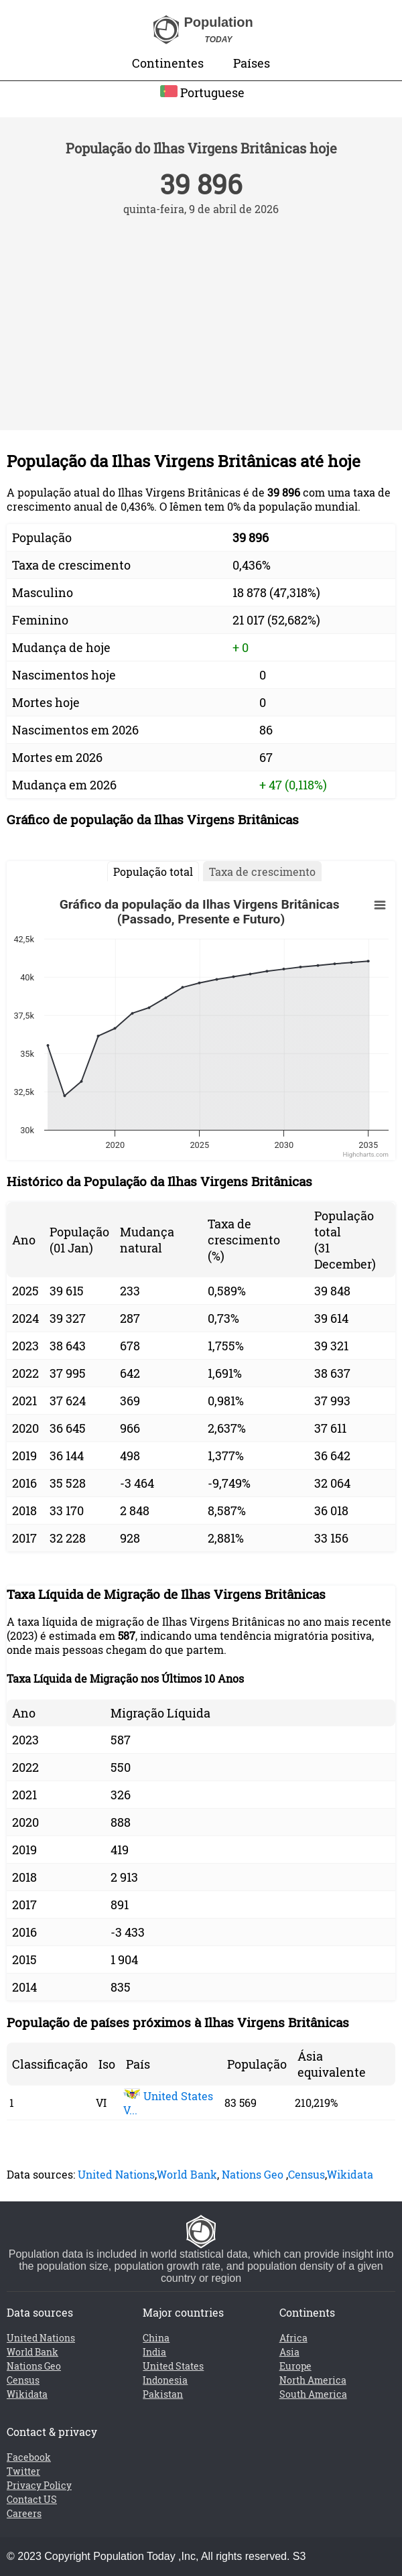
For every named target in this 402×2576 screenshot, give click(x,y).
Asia (289, 2351)
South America (313, 2394)
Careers (24, 2513)
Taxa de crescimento (262, 871)
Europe (295, 2366)
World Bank (187, 2174)
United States (173, 2366)
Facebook (29, 2457)
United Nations (116, 2174)
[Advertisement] (201, 316)
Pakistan (163, 2394)
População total (153, 871)
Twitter (23, 2471)
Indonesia (165, 2380)
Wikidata (350, 2174)
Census (306, 2174)
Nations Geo (252, 2174)
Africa (293, 2337)
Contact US (32, 2499)
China (156, 2337)
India (154, 2351)
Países (251, 63)
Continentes (168, 63)
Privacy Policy (39, 2485)
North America (312, 2380)
